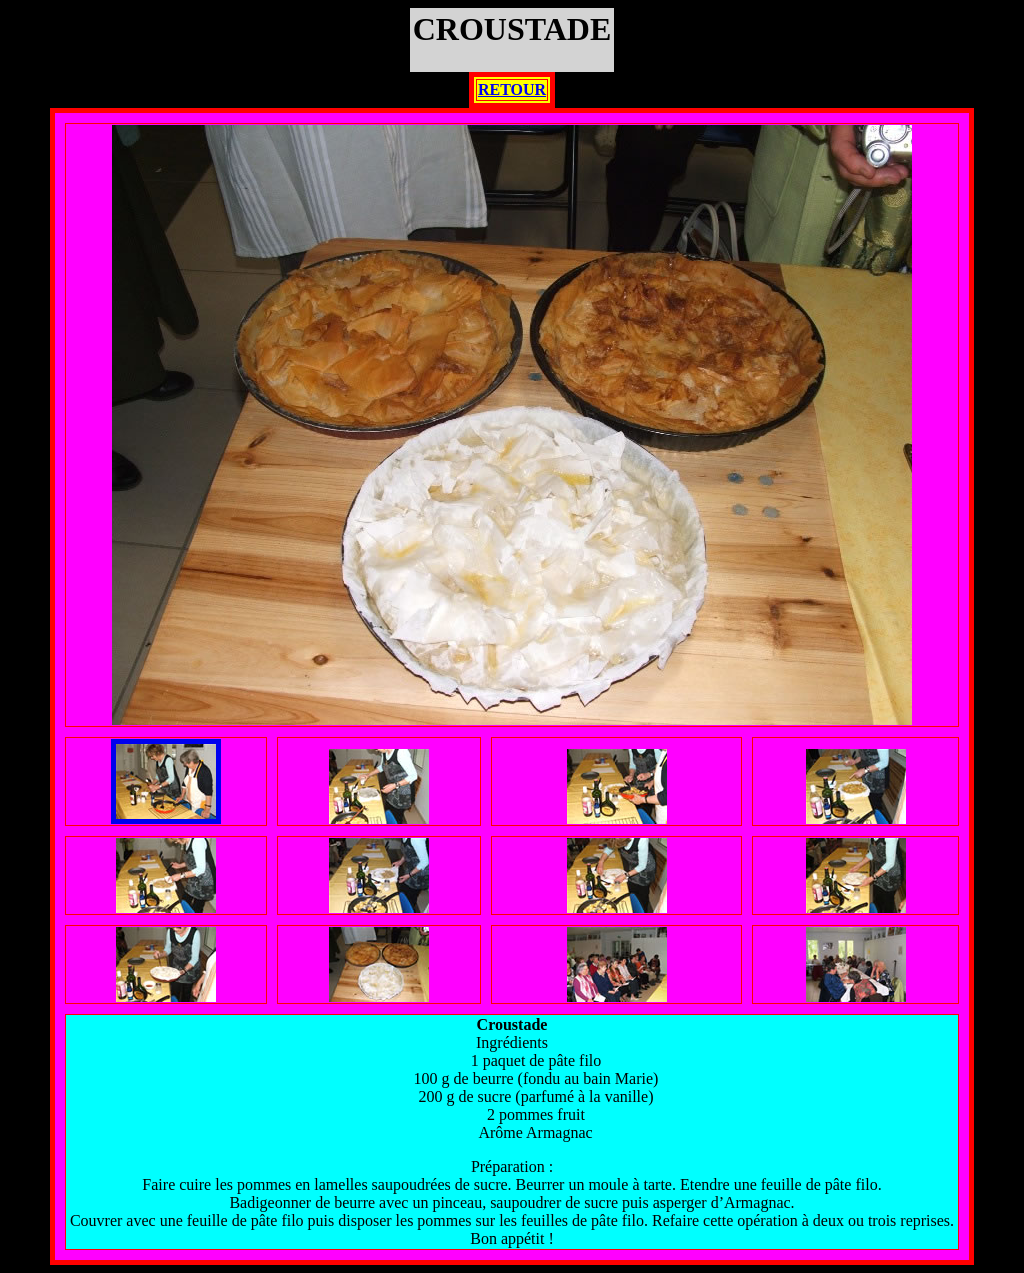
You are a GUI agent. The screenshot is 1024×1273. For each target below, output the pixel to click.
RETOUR (512, 89)
